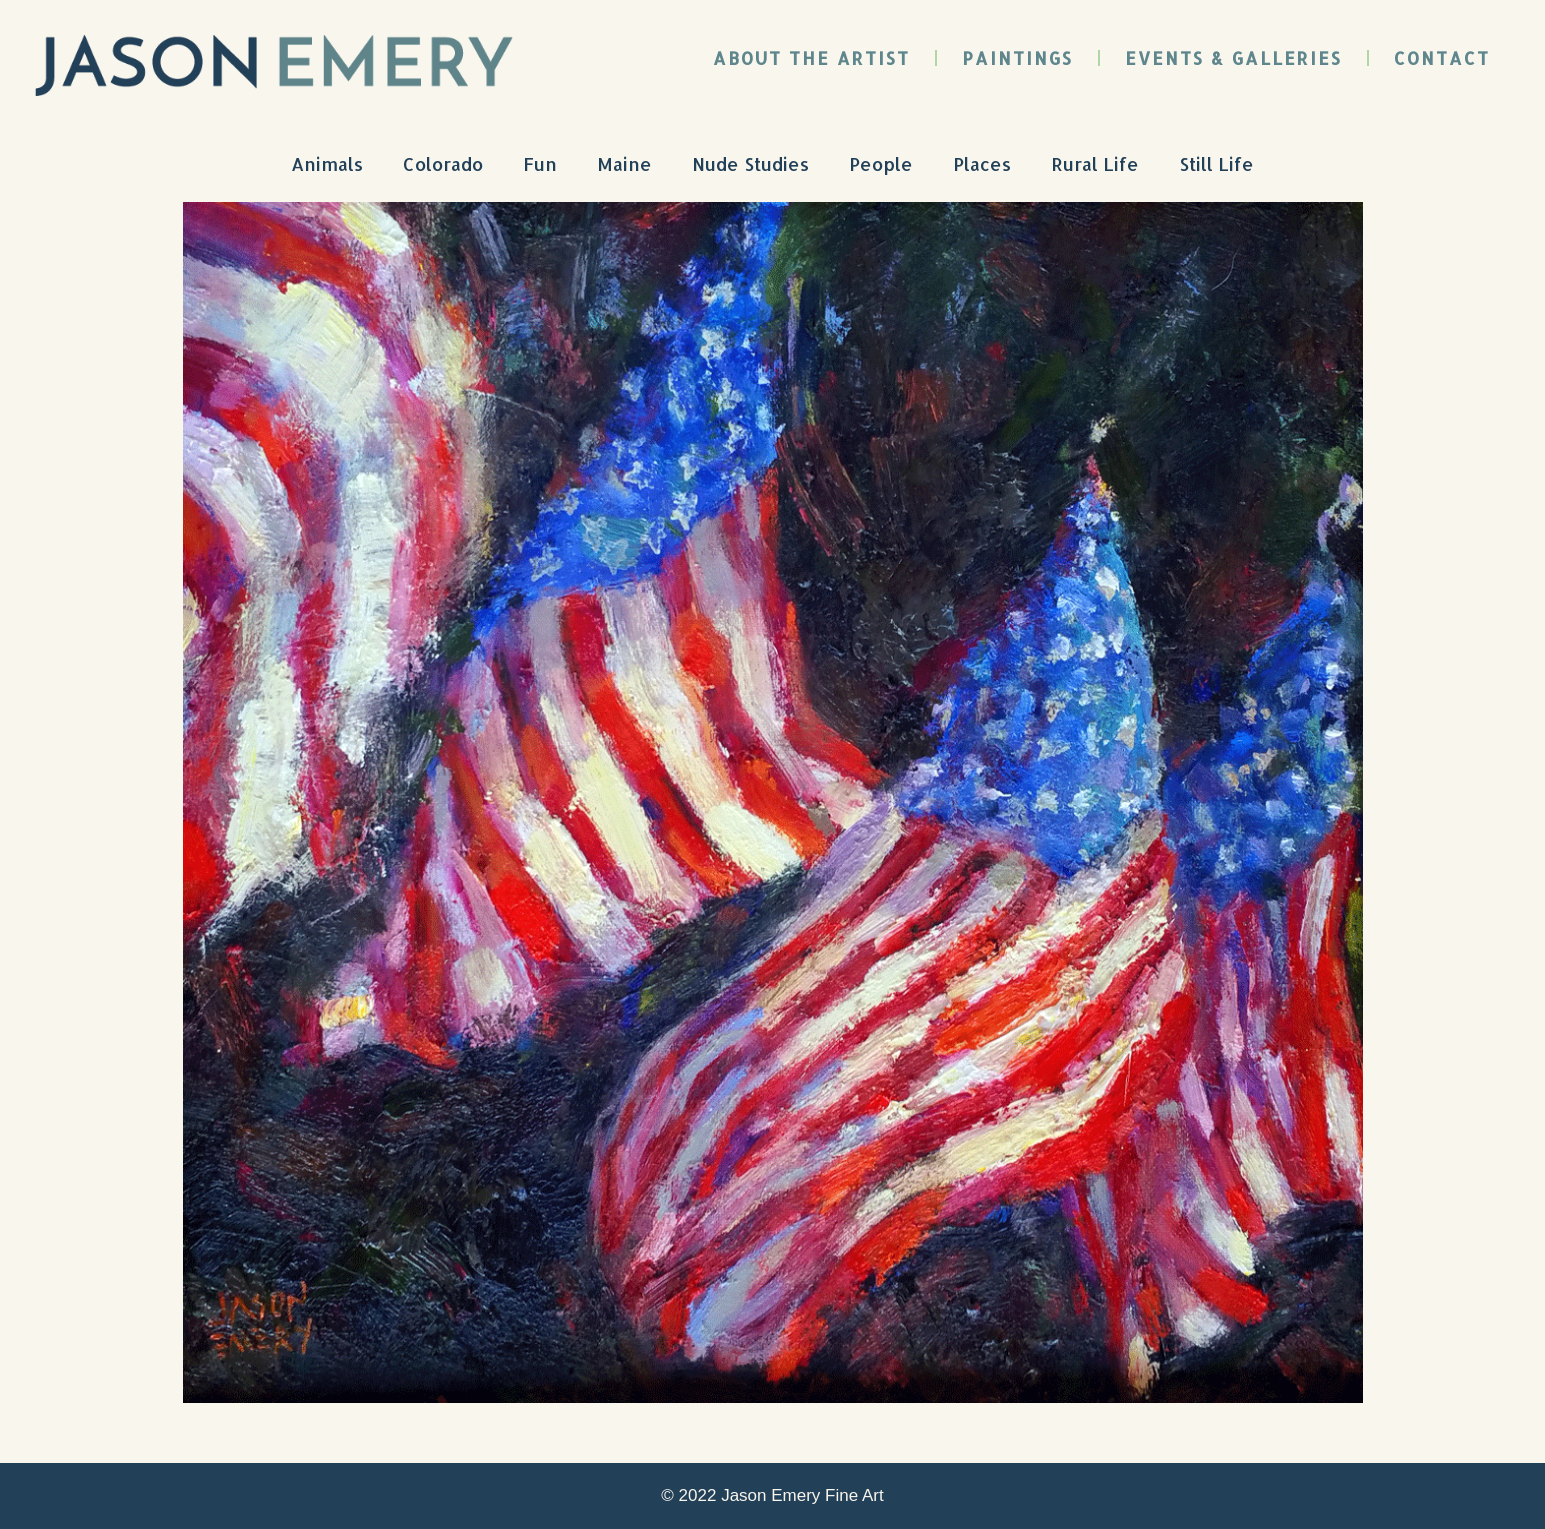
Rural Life (1095, 163)
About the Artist (811, 58)
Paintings (1017, 58)
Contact (1442, 58)
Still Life (1216, 163)
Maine (624, 163)
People (881, 163)
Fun (540, 163)
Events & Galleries (1233, 58)
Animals (327, 163)
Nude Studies (750, 163)
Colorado (443, 163)
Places (982, 163)
